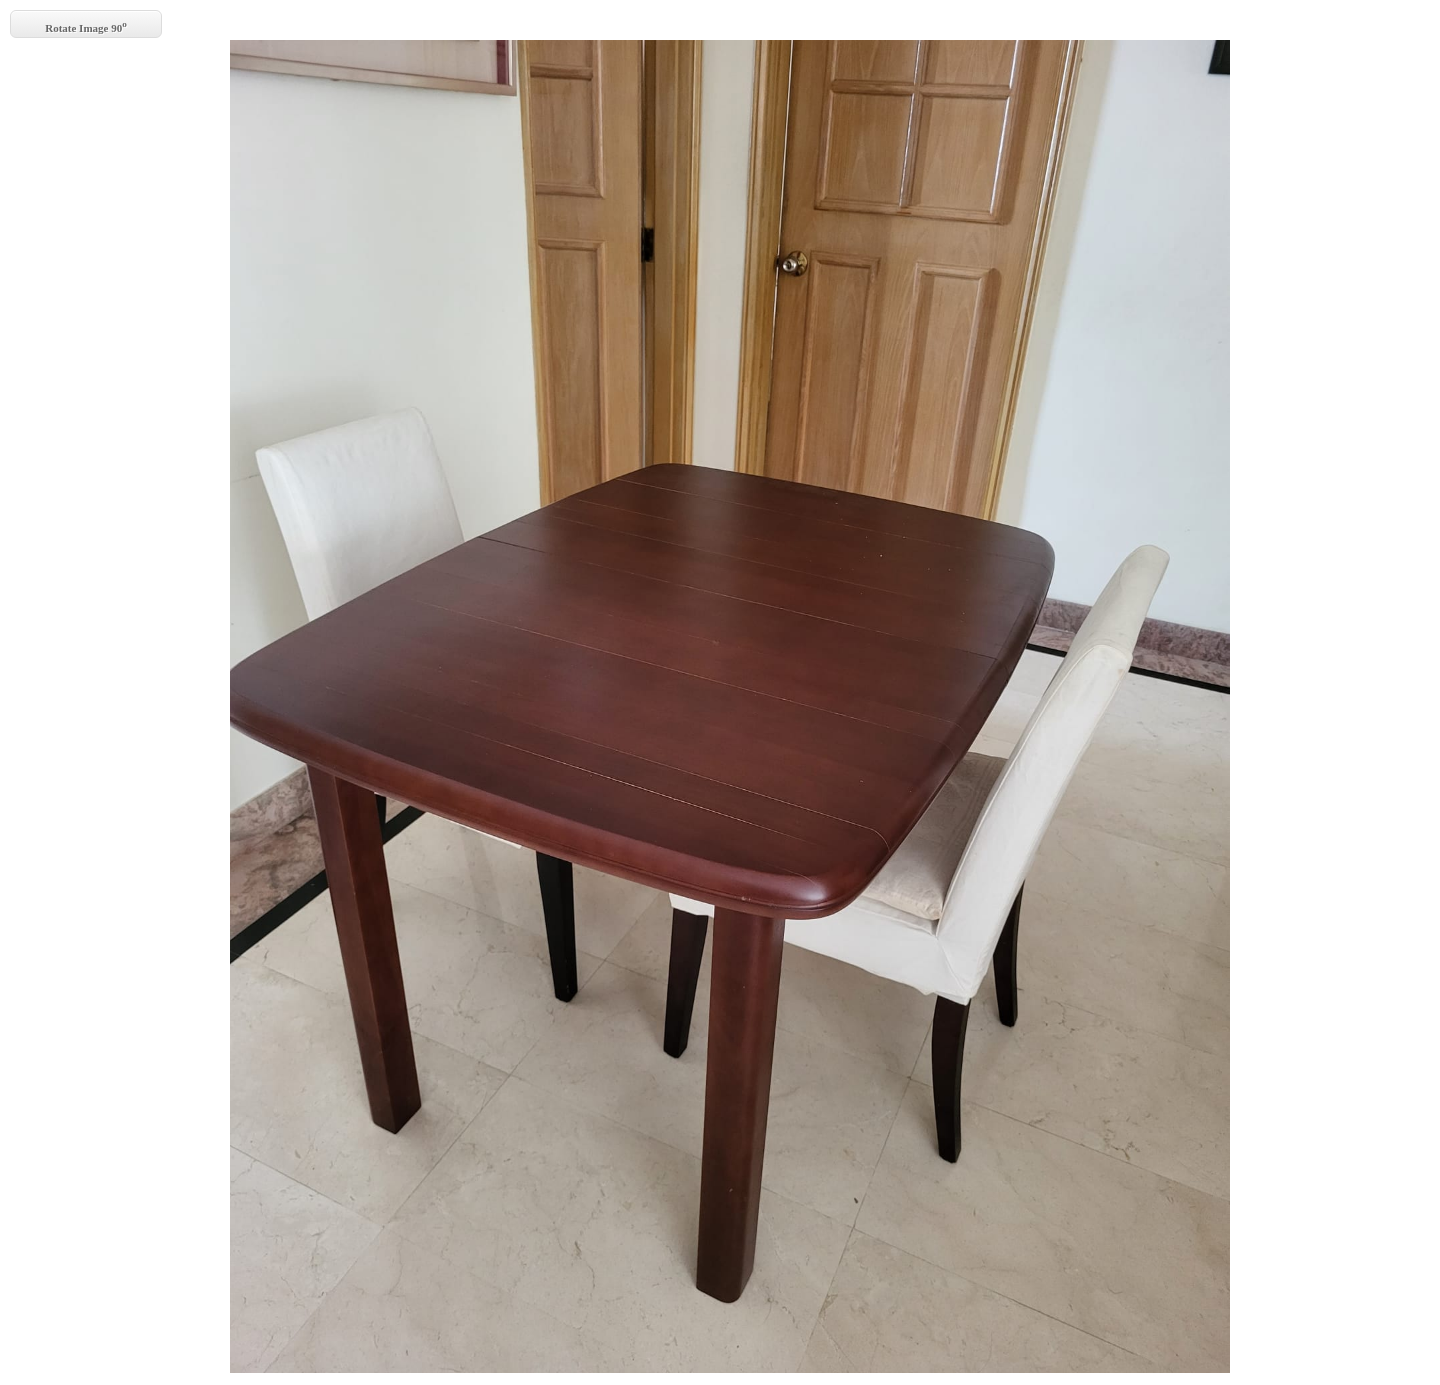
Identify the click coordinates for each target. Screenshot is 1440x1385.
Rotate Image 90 (86, 26)
